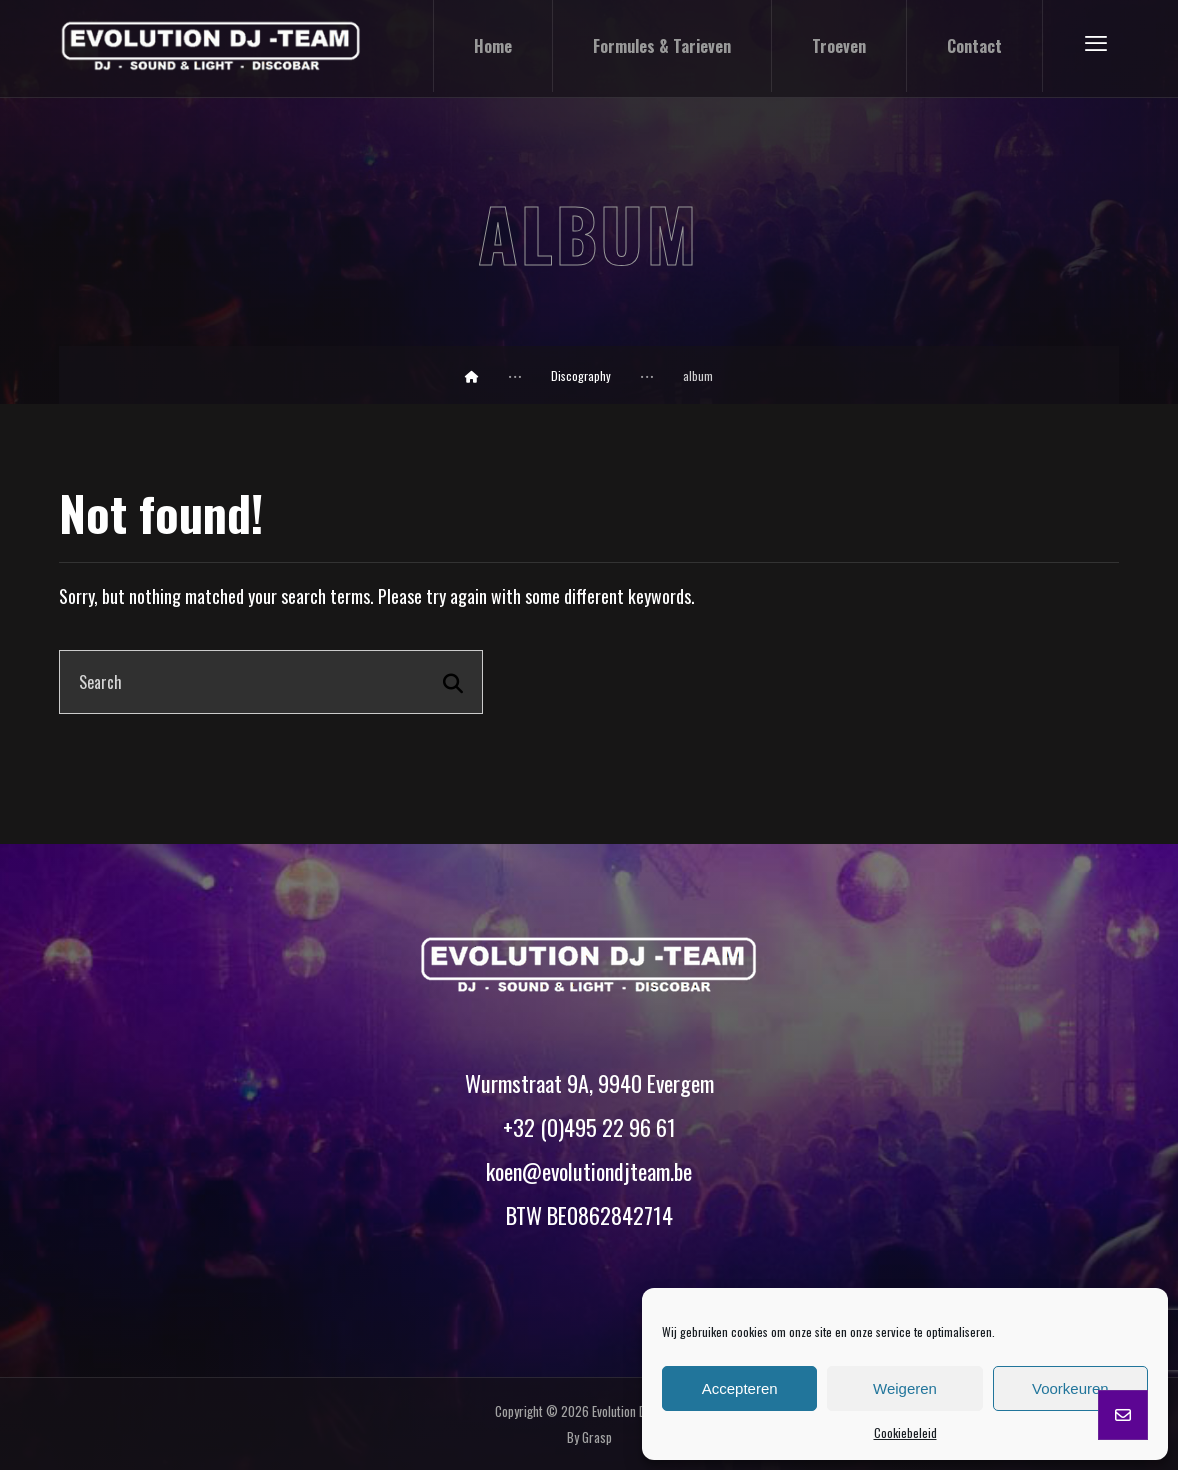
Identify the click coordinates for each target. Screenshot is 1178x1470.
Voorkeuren (1070, 1388)
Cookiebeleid (905, 1432)
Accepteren (740, 1388)
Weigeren (905, 1388)
